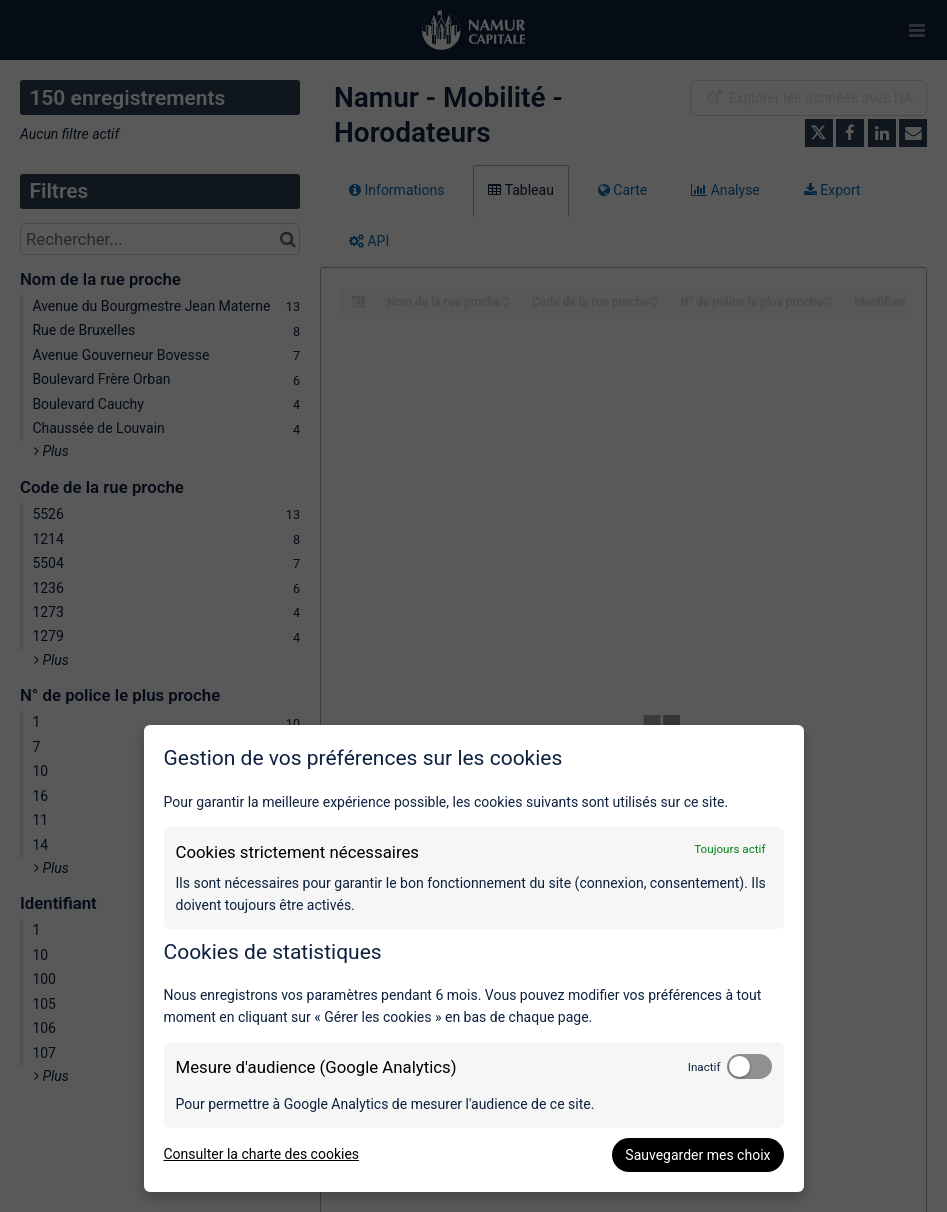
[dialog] (474, 958)
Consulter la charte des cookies (262, 1154)
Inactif (704, 1067)
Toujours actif (729, 849)
